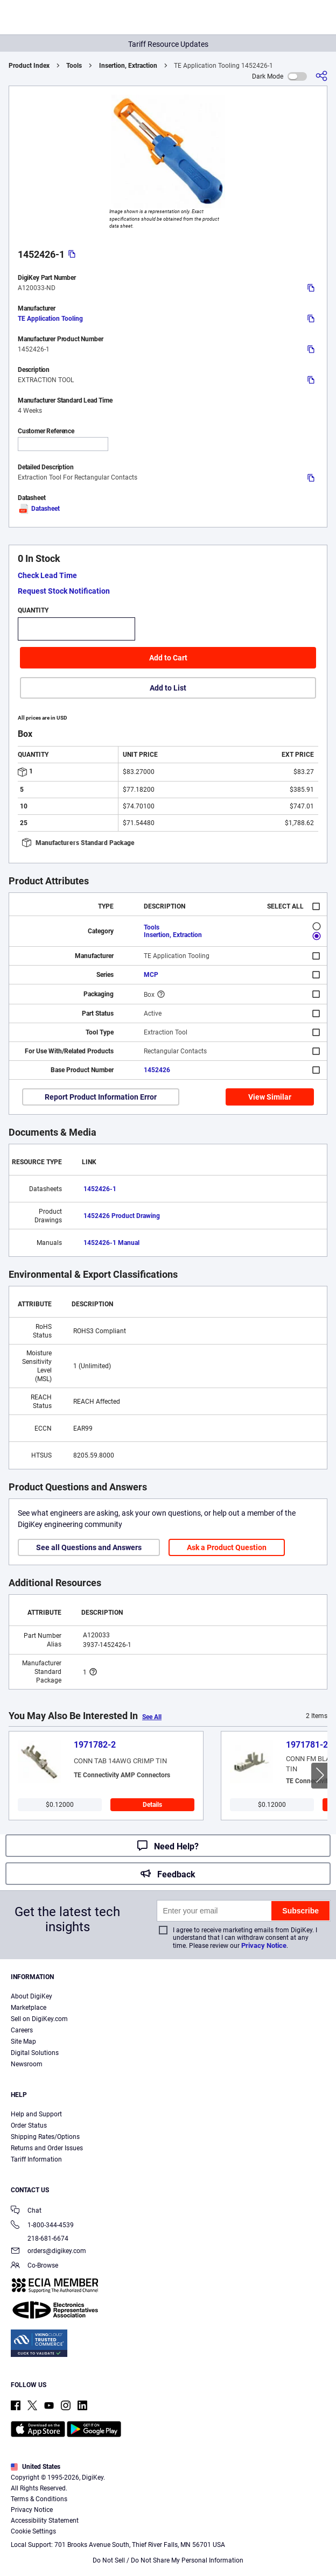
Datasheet (39, 508)
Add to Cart (168, 657)
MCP (151, 975)
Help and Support (36, 2114)
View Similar (269, 1097)
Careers (22, 2030)
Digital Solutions (35, 2053)
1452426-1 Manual (111, 1243)
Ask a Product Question (227, 1547)
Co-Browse (34, 2266)
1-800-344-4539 (42, 2226)
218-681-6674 (39, 2238)
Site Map (23, 2041)
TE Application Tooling (50, 318)
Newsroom (27, 2064)
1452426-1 (99, 1189)
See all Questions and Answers (89, 1547)
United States (35, 2467)
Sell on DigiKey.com (39, 2019)
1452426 (157, 1070)
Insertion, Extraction (128, 65)
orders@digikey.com (48, 2252)
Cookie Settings (33, 2531)
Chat (26, 2211)
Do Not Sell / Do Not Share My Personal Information (168, 2560)
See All (152, 1717)
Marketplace (28, 2007)
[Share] (321, 76)
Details (152, 1804)
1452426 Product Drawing (121, 1216)
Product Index (29, 65)
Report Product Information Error (101, 1097)
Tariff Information (36, 2159)
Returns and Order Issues (47, 2148)
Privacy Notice (263, 1945)
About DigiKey (31, 1996)
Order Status (29, 2125)
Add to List (168, 688)
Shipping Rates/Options (45, 2137)
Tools (74, 65)
